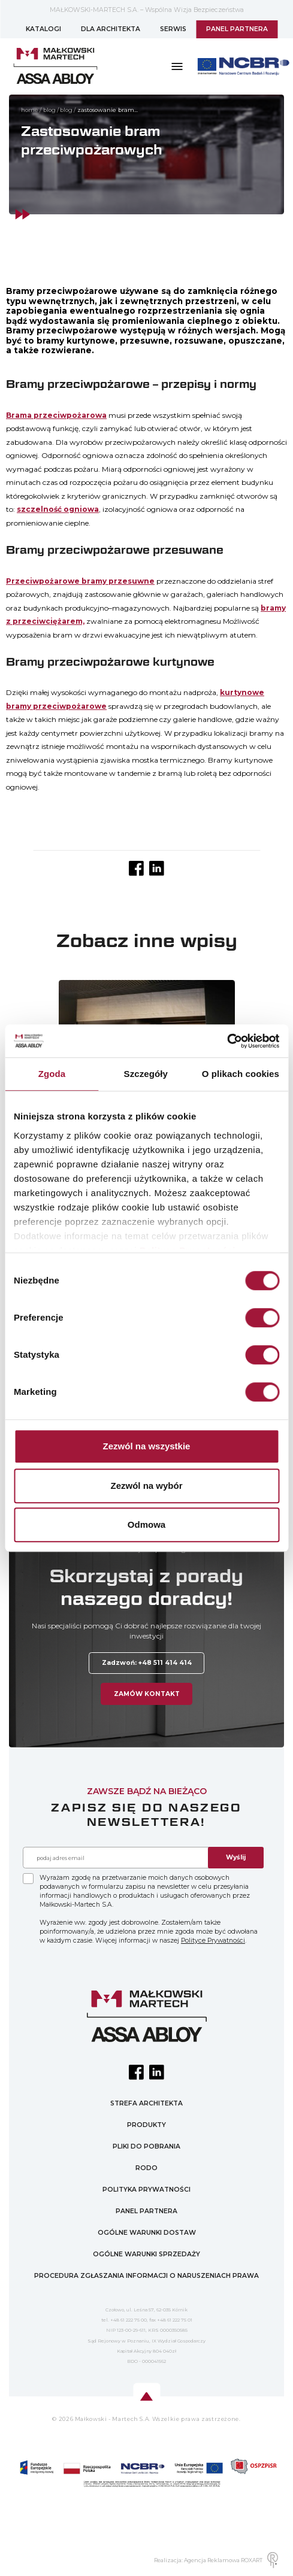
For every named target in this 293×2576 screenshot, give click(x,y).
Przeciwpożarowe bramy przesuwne (80, 581)
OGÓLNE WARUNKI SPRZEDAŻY (146, 2254)
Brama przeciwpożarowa (56, 415)
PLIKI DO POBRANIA (146, 2146)
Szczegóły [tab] (146, 1074)
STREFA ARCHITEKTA (146, 2103)
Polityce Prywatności (213, 1940)
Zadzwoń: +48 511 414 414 (147, 1663)
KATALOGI (43, 29)
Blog (49, 110)
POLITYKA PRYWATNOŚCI (146, 2189)
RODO (146, 2168)
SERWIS (173, 29)
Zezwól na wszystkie (147, 1446)
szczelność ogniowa (58, 509)
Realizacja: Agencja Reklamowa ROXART (216, 2560)
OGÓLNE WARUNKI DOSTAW (147, 2233)
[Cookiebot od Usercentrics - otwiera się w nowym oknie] (226, 1041)
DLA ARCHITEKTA (110, 29)
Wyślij (236, 1857)
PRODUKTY (146, 2125)
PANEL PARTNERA (237, 29)
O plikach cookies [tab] (240, 1074)
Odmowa (146, 1524)
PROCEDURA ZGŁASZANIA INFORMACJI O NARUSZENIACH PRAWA (146, 2276)
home (29, 110)
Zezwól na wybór (146, 1485)
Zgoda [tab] (52, 1074)
